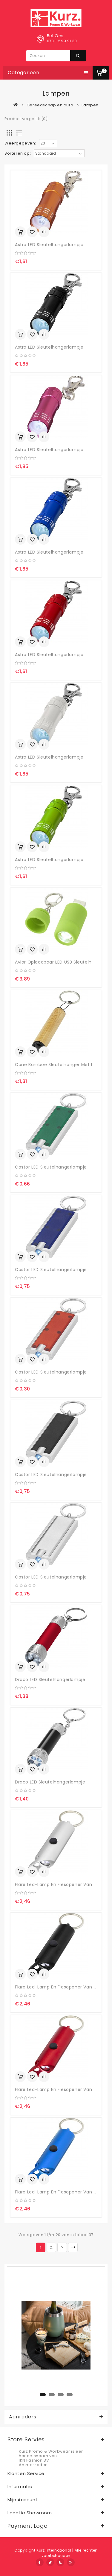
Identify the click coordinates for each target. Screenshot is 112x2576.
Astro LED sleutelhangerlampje (49, 245)
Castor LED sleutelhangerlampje (51, 1167)
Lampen (90, 105)
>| (73, 2247)
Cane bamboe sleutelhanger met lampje (61, 1065)
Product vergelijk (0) (26, 119)
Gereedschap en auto (50, 105)
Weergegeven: (20, 143)
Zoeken (78, 55)
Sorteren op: (17, 153)
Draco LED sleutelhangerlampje (50, 1679)
